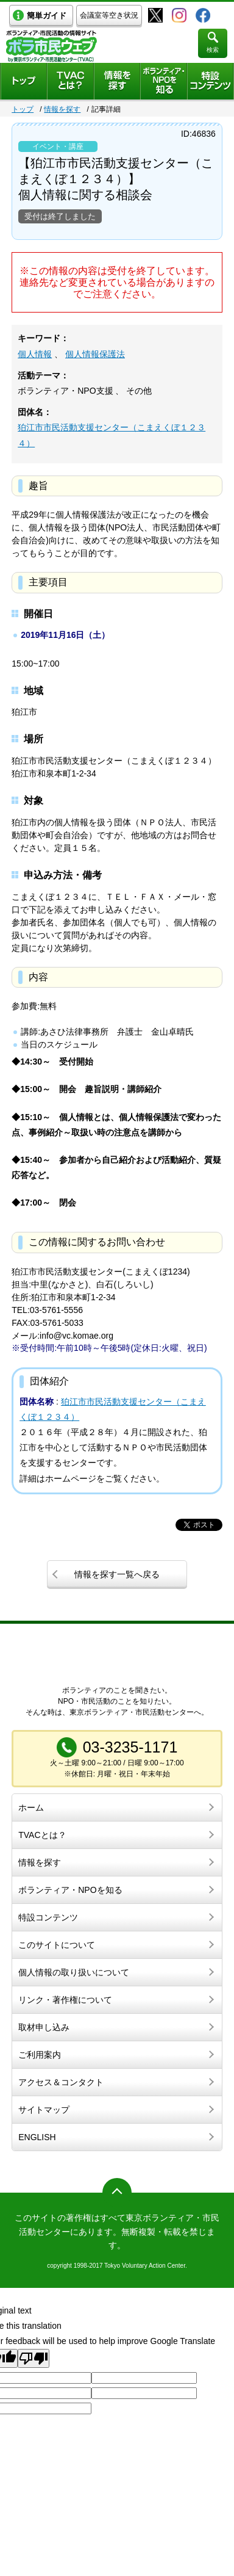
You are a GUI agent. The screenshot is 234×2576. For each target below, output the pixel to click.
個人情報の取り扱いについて (73, 1972)
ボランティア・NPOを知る (70, 1890)
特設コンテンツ (48, 1917)
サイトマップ (43, 2110)
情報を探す (62, 109)
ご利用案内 (39, 2055)
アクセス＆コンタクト (61, 2082)
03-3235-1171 (130, 1747)
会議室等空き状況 (109, 15)
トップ (23, 109)
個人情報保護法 (95, 354)
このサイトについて (56, 1945)
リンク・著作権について (65, 2000)
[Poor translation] (33, 2358)
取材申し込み (43, 2027)
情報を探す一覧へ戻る (117, 1574)
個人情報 (35, 354)
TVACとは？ (42, 1835)
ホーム (31, 1807)
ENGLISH (36, 2137)
